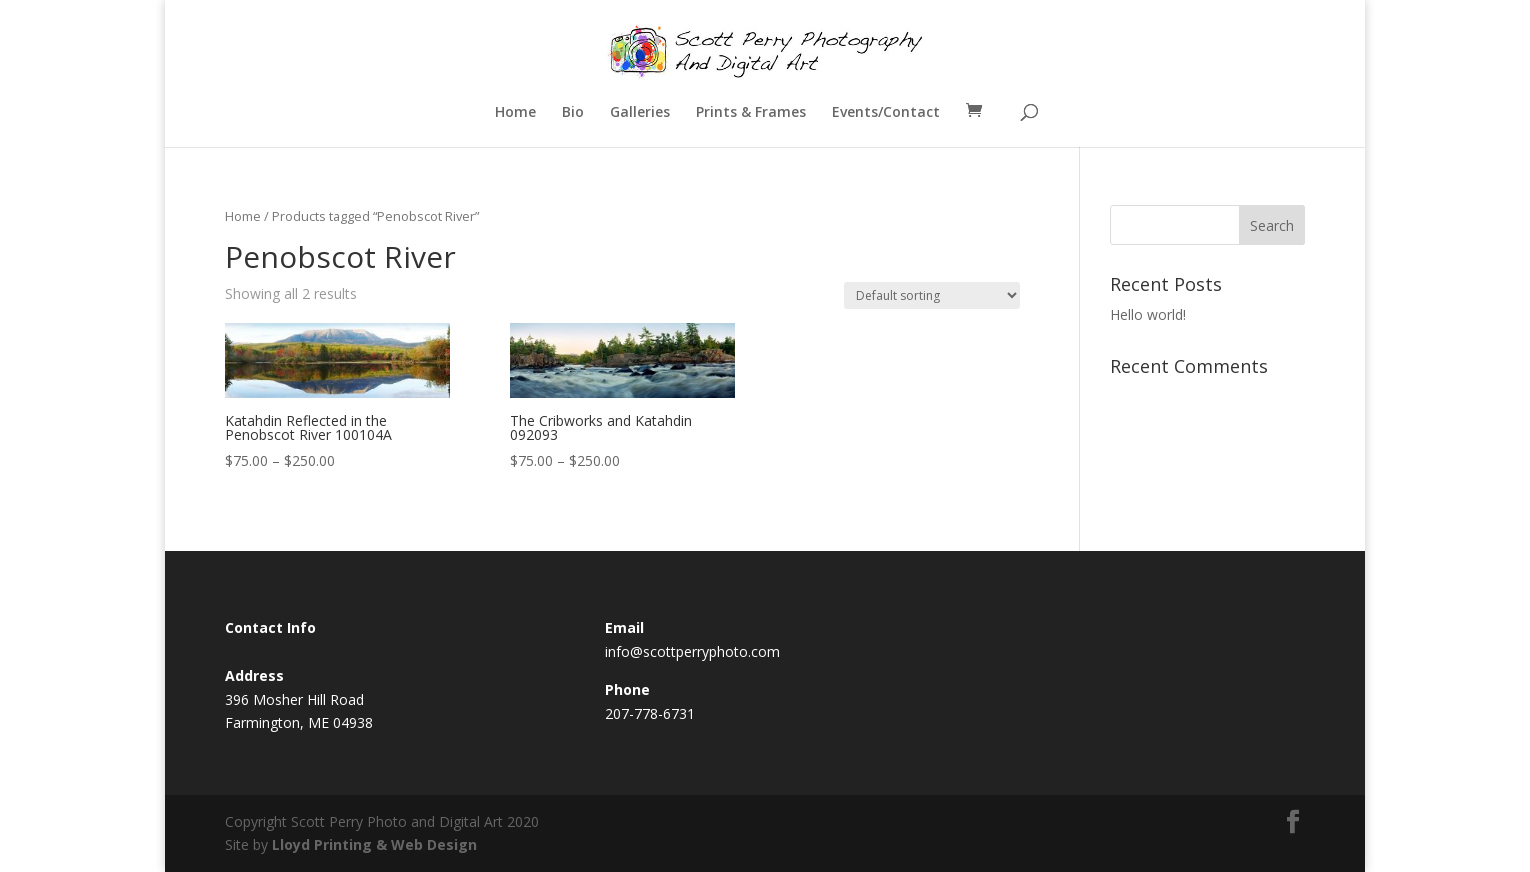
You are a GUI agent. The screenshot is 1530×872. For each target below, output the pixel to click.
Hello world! (1148, 314)
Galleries (640, 113)
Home (515, 113)
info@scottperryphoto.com (692, 651)
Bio (573, 113)
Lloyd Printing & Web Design (374, 844)
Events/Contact (886, 113)
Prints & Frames (751, 113)
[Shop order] (932, 295)
